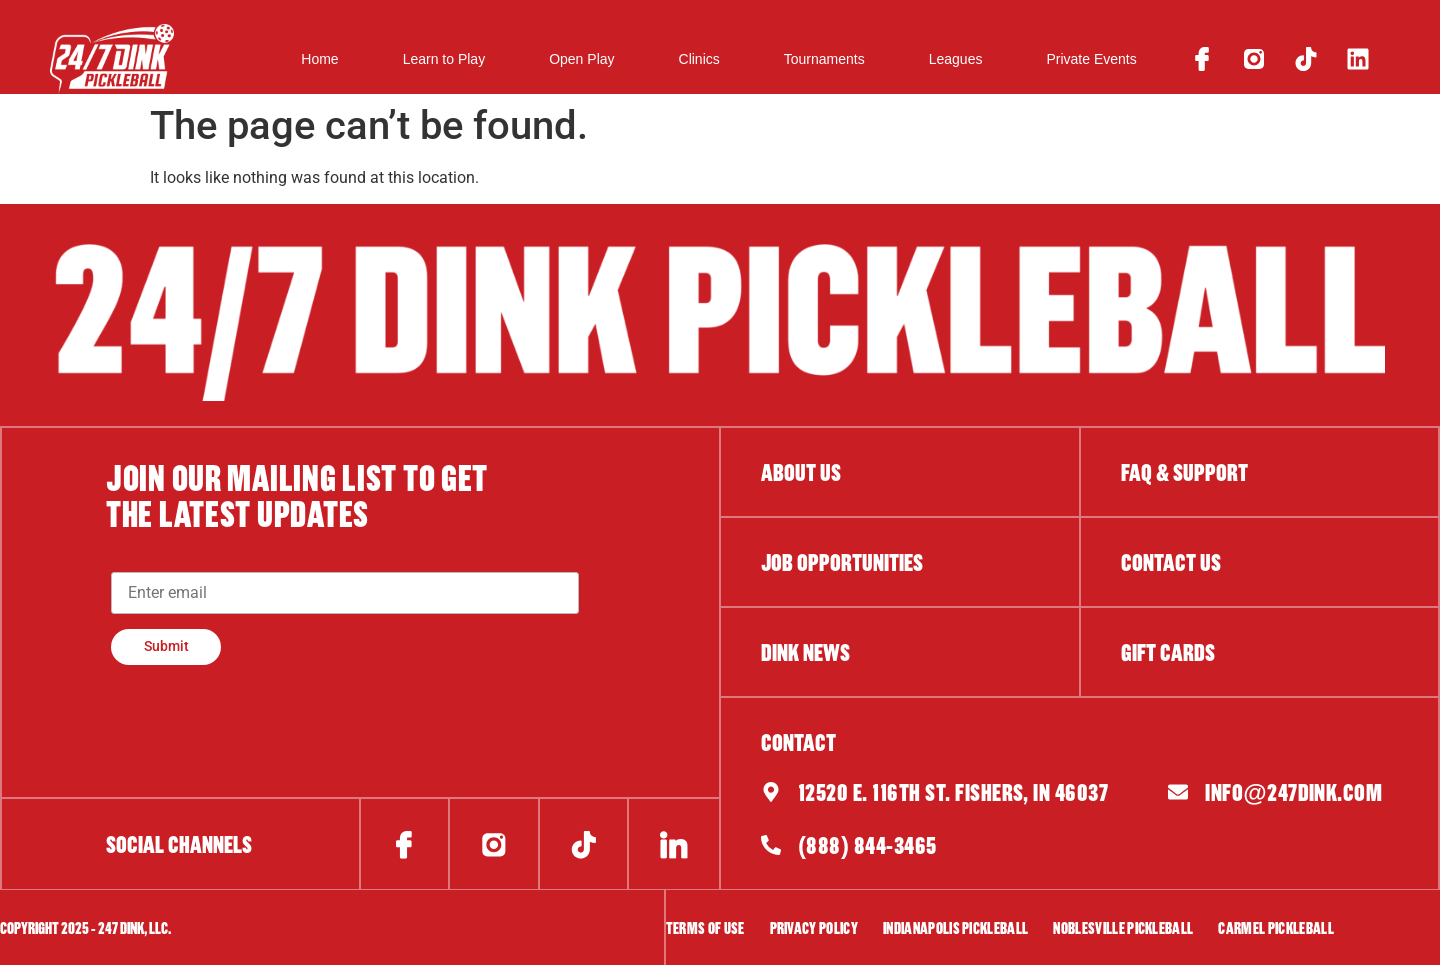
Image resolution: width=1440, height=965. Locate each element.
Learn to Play (444, 59)
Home (319, 59)
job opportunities (842, 562)
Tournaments (824, 59)
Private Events (1091, 59)
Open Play (581, 59)
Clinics (699, 59)
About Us (801, 472)
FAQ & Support (1184, 472)
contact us (1171, 562)
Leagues (956, 59)
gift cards (1168, 652)
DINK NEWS (805, 652)
